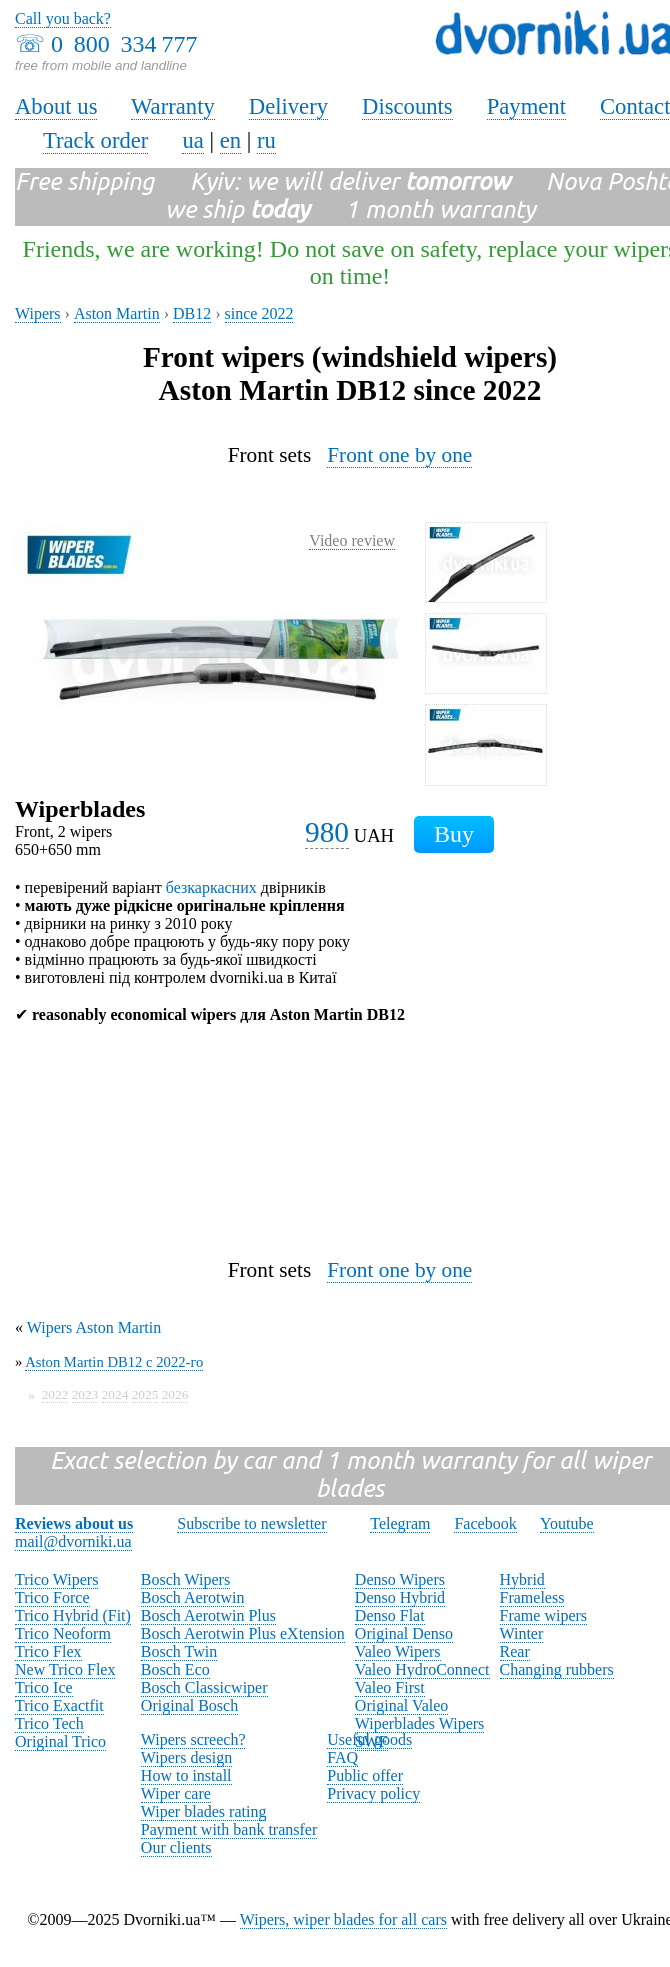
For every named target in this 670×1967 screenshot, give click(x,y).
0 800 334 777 (124, 44)
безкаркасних (211, 887)
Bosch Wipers (185, 1579)
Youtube (567, 1523)
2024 (115, 1394)
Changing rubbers (557, 1669)
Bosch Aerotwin (193, 1597)
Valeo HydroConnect (422, 1669)
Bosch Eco (175, 1669)
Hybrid (522, 1579)
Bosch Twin (179, 1651)
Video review (352, 540)
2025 (145, 1394)
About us (56, 106)
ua (192, 140)
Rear (515, 1651)
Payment (526, 106)
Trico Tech (49, 1723)
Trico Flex (48, 1651)
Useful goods (369, 1739)
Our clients (176, 1847)
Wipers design (186, 1757)
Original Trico (60, 1741)
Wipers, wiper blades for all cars (343, 1919)
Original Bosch (189, 1705)
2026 (175, 1394)
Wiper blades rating (204, 1811)
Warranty (173, 106)
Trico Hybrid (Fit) (73, 1615)
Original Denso (404, 1633)
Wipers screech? (193, 1739)
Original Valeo (401, 1705)
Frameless (532, 1597)
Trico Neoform (63, 1633)
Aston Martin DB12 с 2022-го (114, 1362)
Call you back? (63, 18)
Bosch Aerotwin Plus (208, 1615)
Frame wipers (544, 1615)
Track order (96, 140)
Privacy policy (373, 1793)
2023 (85, 1394)
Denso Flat (390, 1615)
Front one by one (399, 455)
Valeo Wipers (398, 1651)
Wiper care (176, 1793)
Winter (522, 1633)
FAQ (342, 1757)
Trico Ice (44, 1687)
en (230, 140)
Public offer (365, 1775)
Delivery (288, 106)
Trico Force (52, 1597)
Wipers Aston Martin (94, 1327)
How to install (186, 1775)
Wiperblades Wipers (419, 1723)
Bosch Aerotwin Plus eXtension (243, 1633)
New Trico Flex (65, 1669)
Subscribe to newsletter (251, 1523)
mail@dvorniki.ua (73, 1541)
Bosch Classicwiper (204, 1687)
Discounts (407, 106)
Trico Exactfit (59, 1705)
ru (266, 140)
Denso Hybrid (400, 1597)
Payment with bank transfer (229, 1829)
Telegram (400, 1523)
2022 (55, 1394)
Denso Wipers (400, 1579)
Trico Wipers (56, 1579)
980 (327, 832)
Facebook (485, 1523)
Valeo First (390, 1687)
